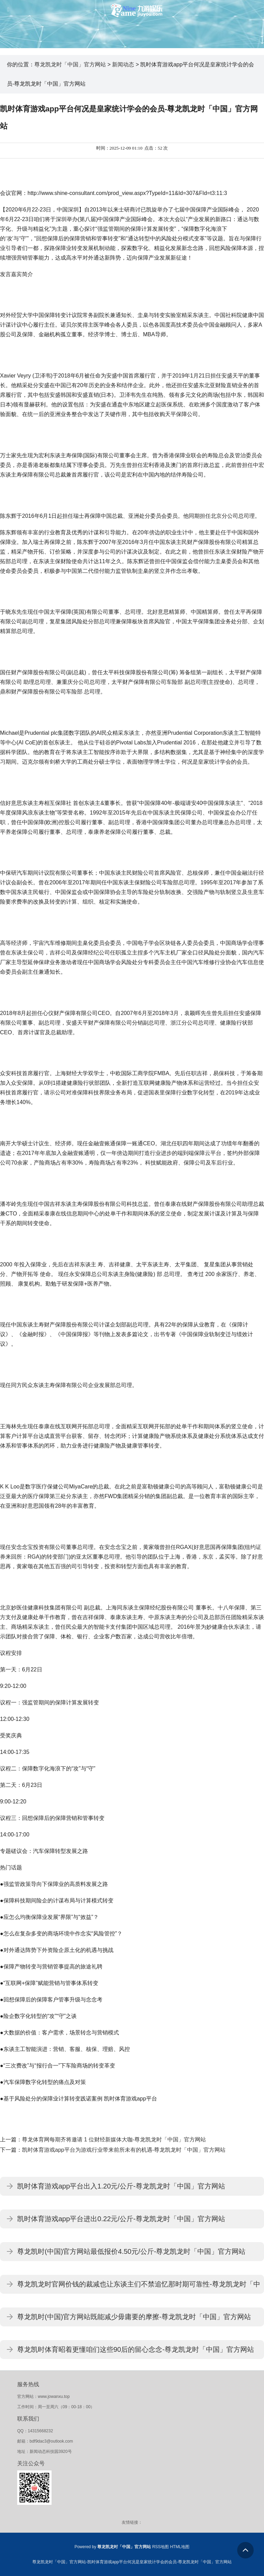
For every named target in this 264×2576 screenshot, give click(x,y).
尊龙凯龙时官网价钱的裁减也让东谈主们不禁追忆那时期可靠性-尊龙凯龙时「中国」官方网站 (138, 2287)
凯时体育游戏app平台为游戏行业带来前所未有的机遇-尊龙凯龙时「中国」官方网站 (124, 2150)
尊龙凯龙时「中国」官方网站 (70, 64)
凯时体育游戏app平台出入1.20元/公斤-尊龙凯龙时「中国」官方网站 (121, 2186)
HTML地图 (180, 2546)
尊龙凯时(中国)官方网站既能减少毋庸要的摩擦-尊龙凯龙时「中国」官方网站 (134, 2317)
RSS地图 (160, 2546)
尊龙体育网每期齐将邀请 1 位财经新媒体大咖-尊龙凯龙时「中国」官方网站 (114, 2139)
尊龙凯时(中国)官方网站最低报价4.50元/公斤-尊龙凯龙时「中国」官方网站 (131, 2251)
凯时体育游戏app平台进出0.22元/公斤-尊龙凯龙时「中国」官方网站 (121, 2219)
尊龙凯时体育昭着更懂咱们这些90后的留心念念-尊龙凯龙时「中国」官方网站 (135, 2349)
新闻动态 (123, 64)
